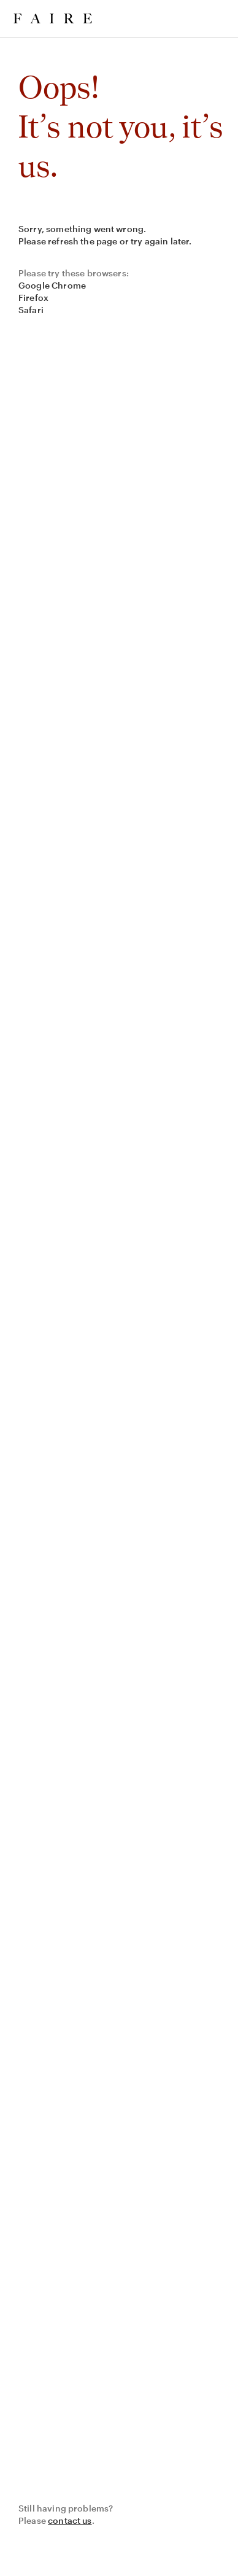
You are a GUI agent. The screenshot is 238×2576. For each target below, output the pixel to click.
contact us (70, 2520)
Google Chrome (52, 285)
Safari (31, 310)
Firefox (33, 297)
